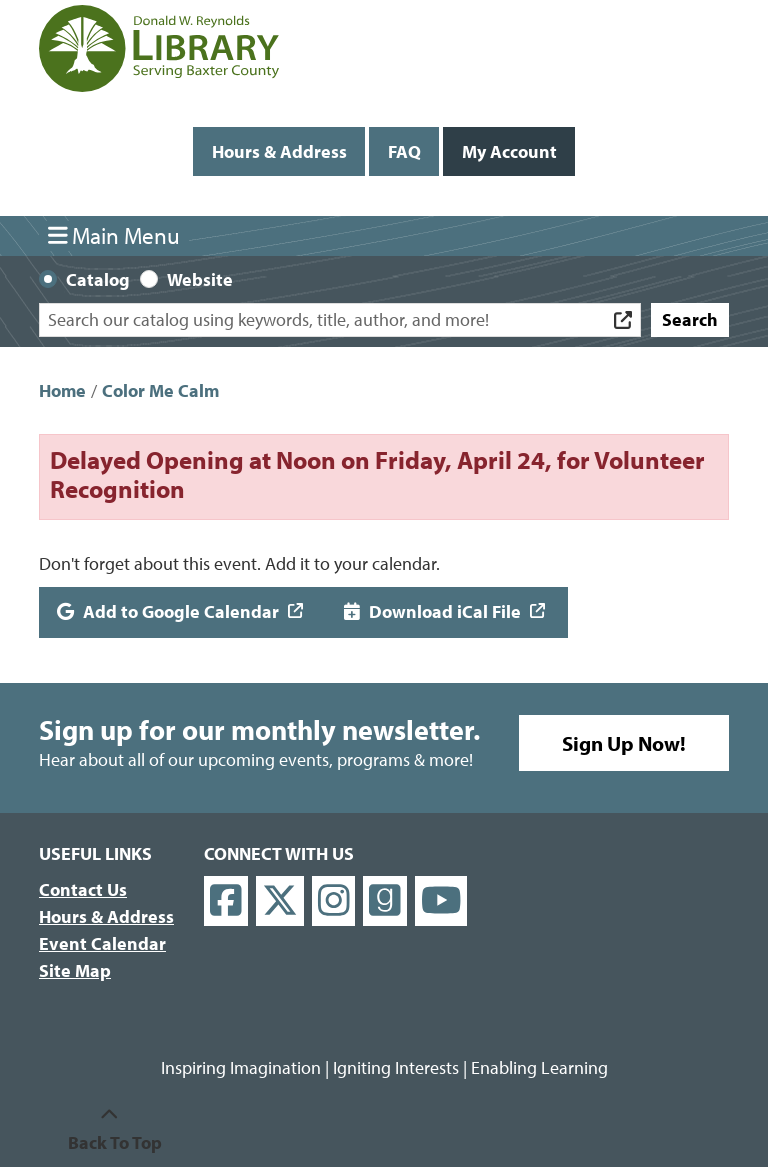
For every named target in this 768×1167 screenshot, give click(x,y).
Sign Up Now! (624, 743)
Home (62, 390)
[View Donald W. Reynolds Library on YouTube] (441, 901)
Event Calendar (102, 943)
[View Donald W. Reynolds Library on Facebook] (226, 901)
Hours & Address (279, 151)
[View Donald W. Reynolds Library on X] (280, 901)
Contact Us (83, 889)
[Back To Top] (109, 1129)
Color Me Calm (160, 390)
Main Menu (114, 235)
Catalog (98, 279)
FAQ (404, 151)
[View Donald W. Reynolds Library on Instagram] (334, 901)
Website (200, 279)
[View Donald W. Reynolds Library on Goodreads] (385, 901)
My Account (509, 151)
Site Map (75, 970)
